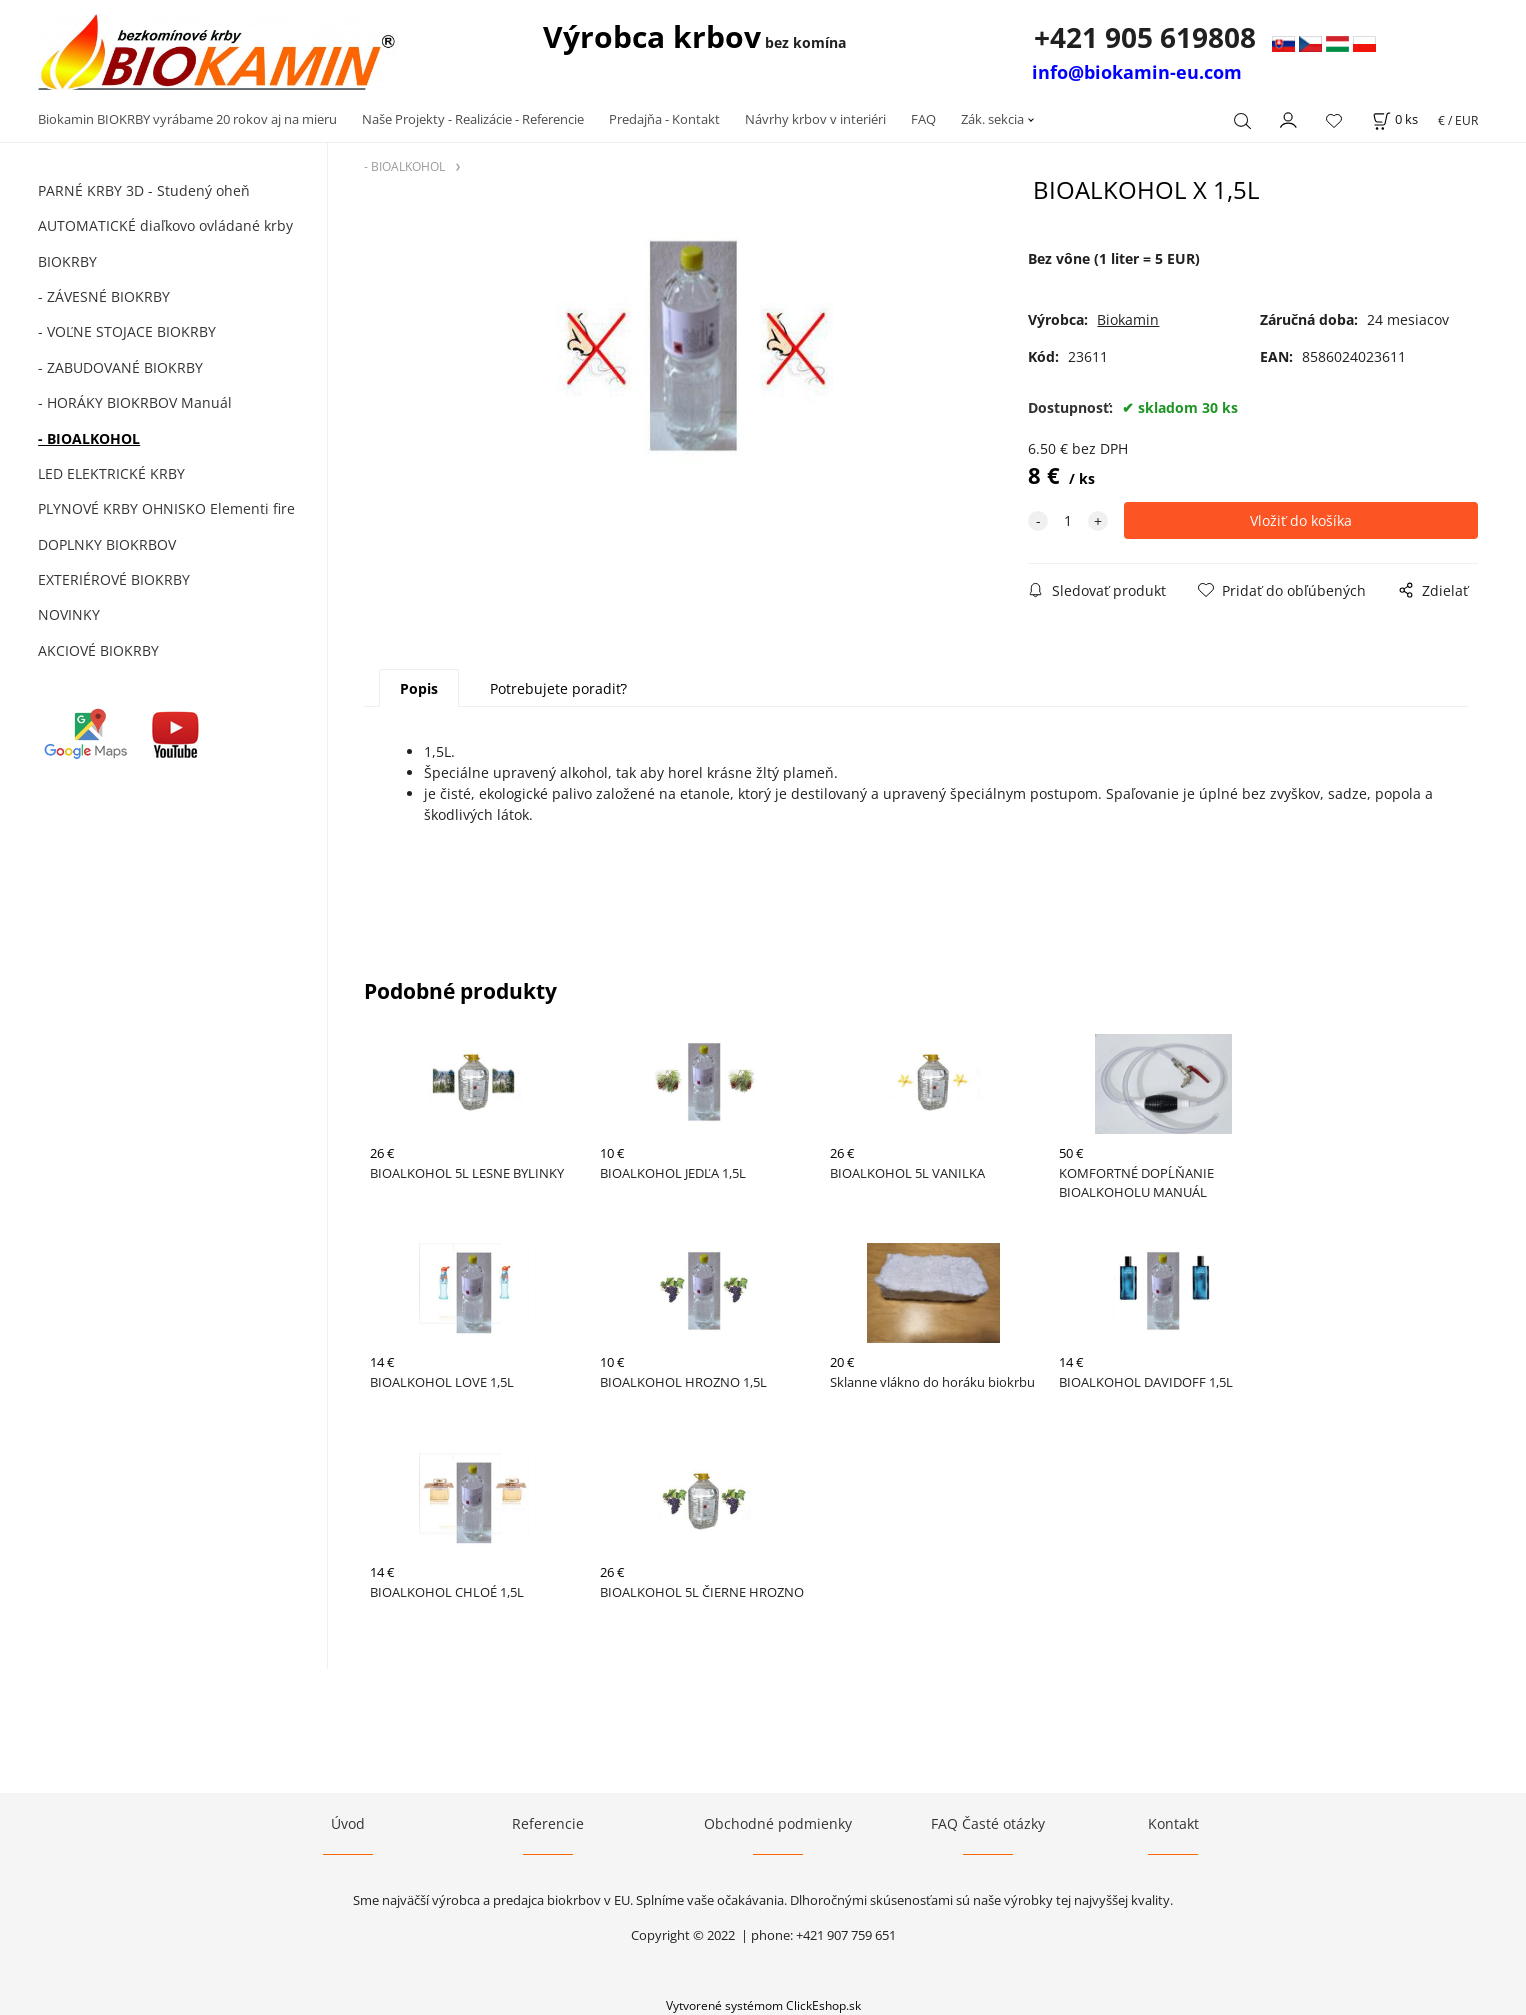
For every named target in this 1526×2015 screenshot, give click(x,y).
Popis (419, 688)
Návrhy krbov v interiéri (815, 119)
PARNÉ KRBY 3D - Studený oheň (144, 190)
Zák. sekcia (992, 119)
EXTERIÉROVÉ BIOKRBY (114, 579)
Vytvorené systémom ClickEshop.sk (763, 2005)
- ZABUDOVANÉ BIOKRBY (120, 367)
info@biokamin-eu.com (1137, 72)
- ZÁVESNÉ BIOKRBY (104, 296)
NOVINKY (69, 614)
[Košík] (1395, 119)
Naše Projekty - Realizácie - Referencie (473, 119)
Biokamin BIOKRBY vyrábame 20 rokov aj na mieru (187, 119)
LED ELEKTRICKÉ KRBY (111, 473)
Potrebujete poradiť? (558, 688)
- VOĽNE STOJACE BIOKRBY (127, 331)
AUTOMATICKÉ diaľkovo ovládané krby (165, 225)
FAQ (923, 119)
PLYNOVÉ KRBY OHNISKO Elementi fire (166, 508)
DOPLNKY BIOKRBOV (107, 544)
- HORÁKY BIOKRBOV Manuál (135, 402)
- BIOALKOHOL (89, 438)
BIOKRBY (67, 261)
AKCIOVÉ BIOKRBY (98, 650)
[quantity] (1068, 520)
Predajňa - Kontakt (664, 119)
